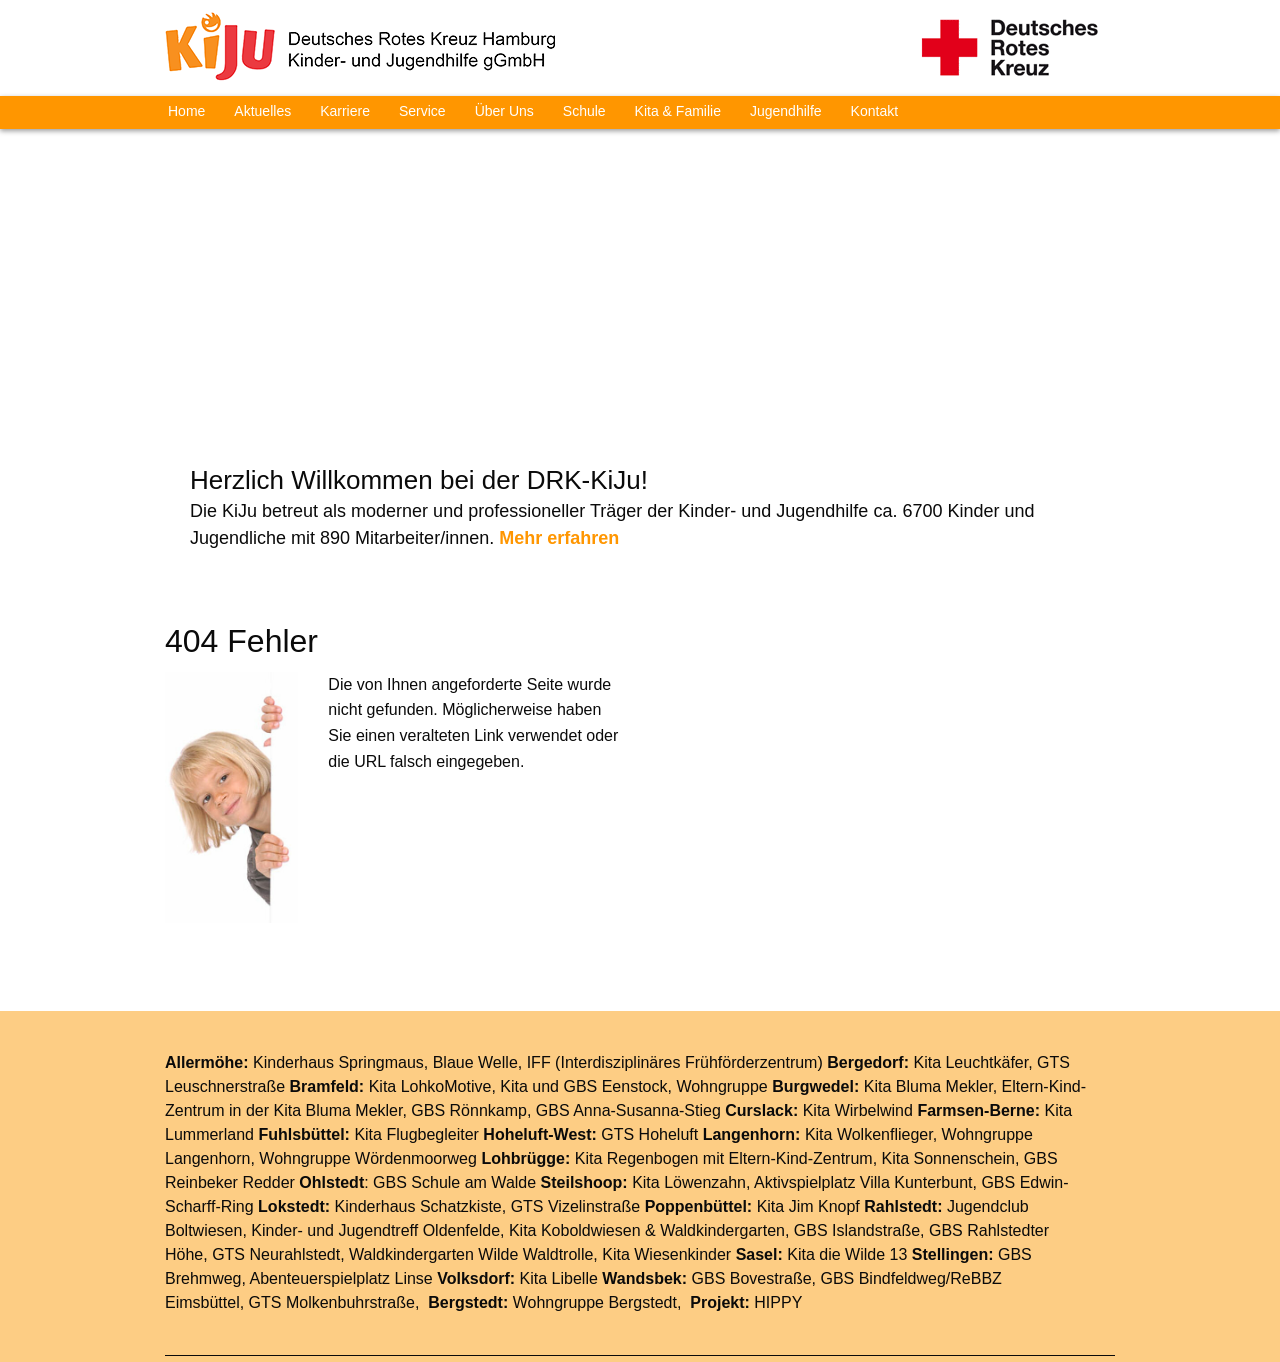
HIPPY (778, 1183)
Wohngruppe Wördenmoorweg (368, 1039)
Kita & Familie (678, 111)
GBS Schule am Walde (454, 1063)
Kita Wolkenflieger (869, 1015)
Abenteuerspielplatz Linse (341, 1159)
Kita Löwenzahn (689, 1063)
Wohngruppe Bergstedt (595, 1183)
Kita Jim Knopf (808, 1087)
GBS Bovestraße (752, 1159)
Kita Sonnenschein (948, 1039)
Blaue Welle (475, 943)
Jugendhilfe (786, 111)
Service (422, 111)
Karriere (345, 111)
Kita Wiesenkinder (666, 1135)
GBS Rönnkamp (469, 991)
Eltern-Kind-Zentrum (801, 1039)
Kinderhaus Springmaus (338, 943)
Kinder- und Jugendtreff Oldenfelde (375, 1111)
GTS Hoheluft (649, 1015)
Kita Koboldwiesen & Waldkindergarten (647, 1111)
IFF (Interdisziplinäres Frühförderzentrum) (675, 943)
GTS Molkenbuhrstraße (332, 1183)
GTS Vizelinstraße (576, 1087)
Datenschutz (806, 1268)
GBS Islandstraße (857, 1111)
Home (186, 111)
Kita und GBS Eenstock (583, 967)
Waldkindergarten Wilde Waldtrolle (471, 1135)
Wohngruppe (721, 967)
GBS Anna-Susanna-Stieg (628, 991)
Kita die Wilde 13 (847, 1135)
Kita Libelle (559, 1159)
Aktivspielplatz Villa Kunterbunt (863, 1063)
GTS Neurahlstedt (276, 1135)
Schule (584, 111)
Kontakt (874, 111)
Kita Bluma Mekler (928, 967)
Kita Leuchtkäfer (970, 943)
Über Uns (504, 111)
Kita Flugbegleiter (416, 1015)
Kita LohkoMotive (430, 967)
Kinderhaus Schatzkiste (418, 1087)
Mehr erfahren (559, 420)
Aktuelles (262, 111)
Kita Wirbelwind (858, 991)
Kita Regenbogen (637, 1039)
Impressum (702, 1268)
